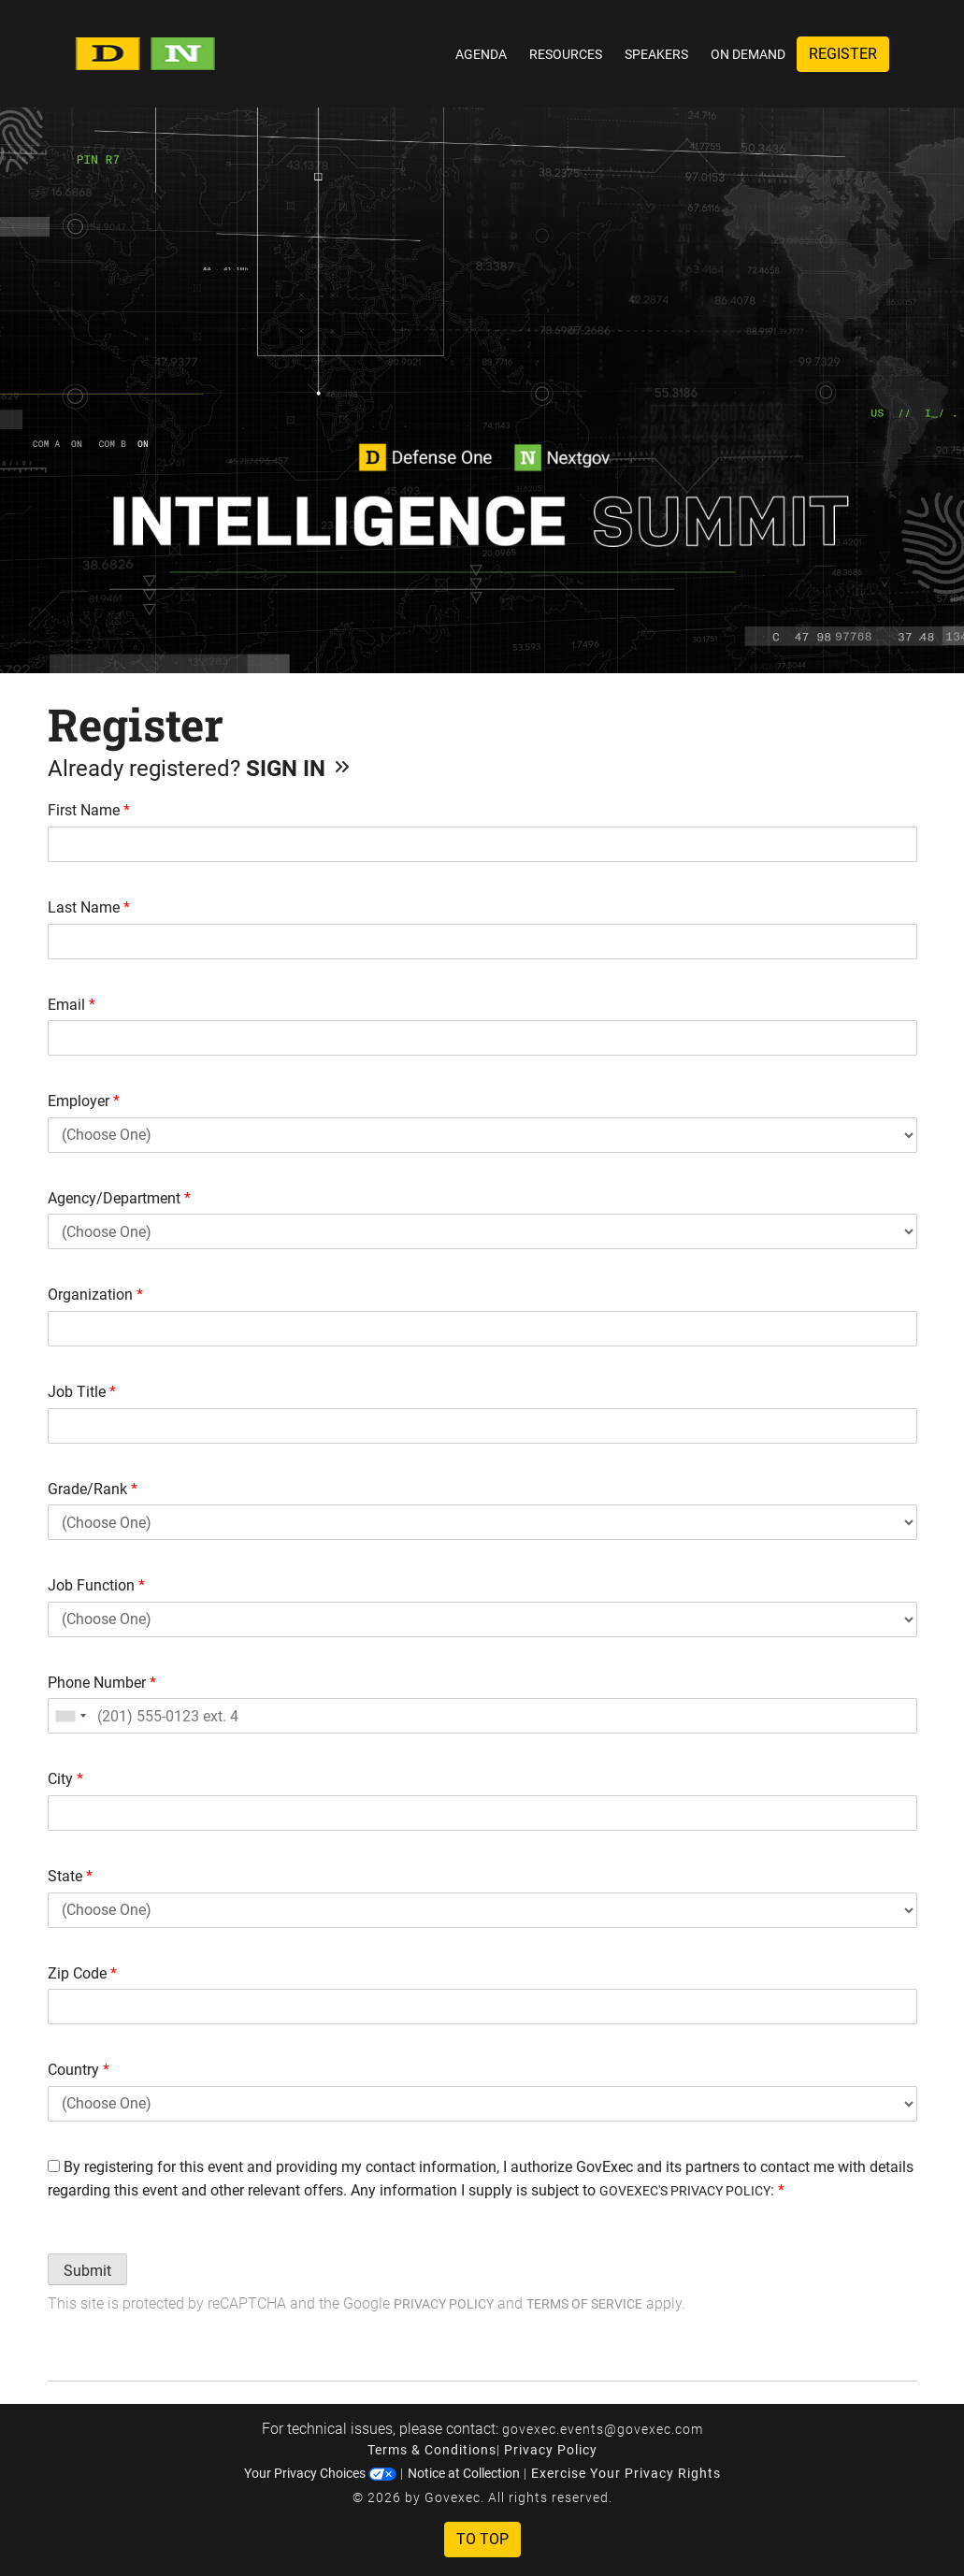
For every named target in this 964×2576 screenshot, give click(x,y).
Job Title (82, 1392)
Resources (565, 54)
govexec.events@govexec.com (602, 2429)
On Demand (748, 54)
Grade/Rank (92, 1489)
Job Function (96, 1585)
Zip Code (82, 1973)
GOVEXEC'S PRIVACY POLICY (684, 2190)
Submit (87, 2271)
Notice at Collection (464, 2473)
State (70, 1876)
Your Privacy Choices (320, 2473)
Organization (95, 1294)
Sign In (299, 769)
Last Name (89, 907)
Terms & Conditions (431, 2449)
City (65, 1779)
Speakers (656, 54)
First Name (89, 810)
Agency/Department (119, 1198)
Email (71, 1005)
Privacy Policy (444, 2303)
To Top (482, 2539)
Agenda (481, 54)
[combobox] (70, 1716)
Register (843, 54)
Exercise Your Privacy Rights (626, 2473)
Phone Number (102, 1682)
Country (78, 2070)
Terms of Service (584, 2303)
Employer (84, 1101)
